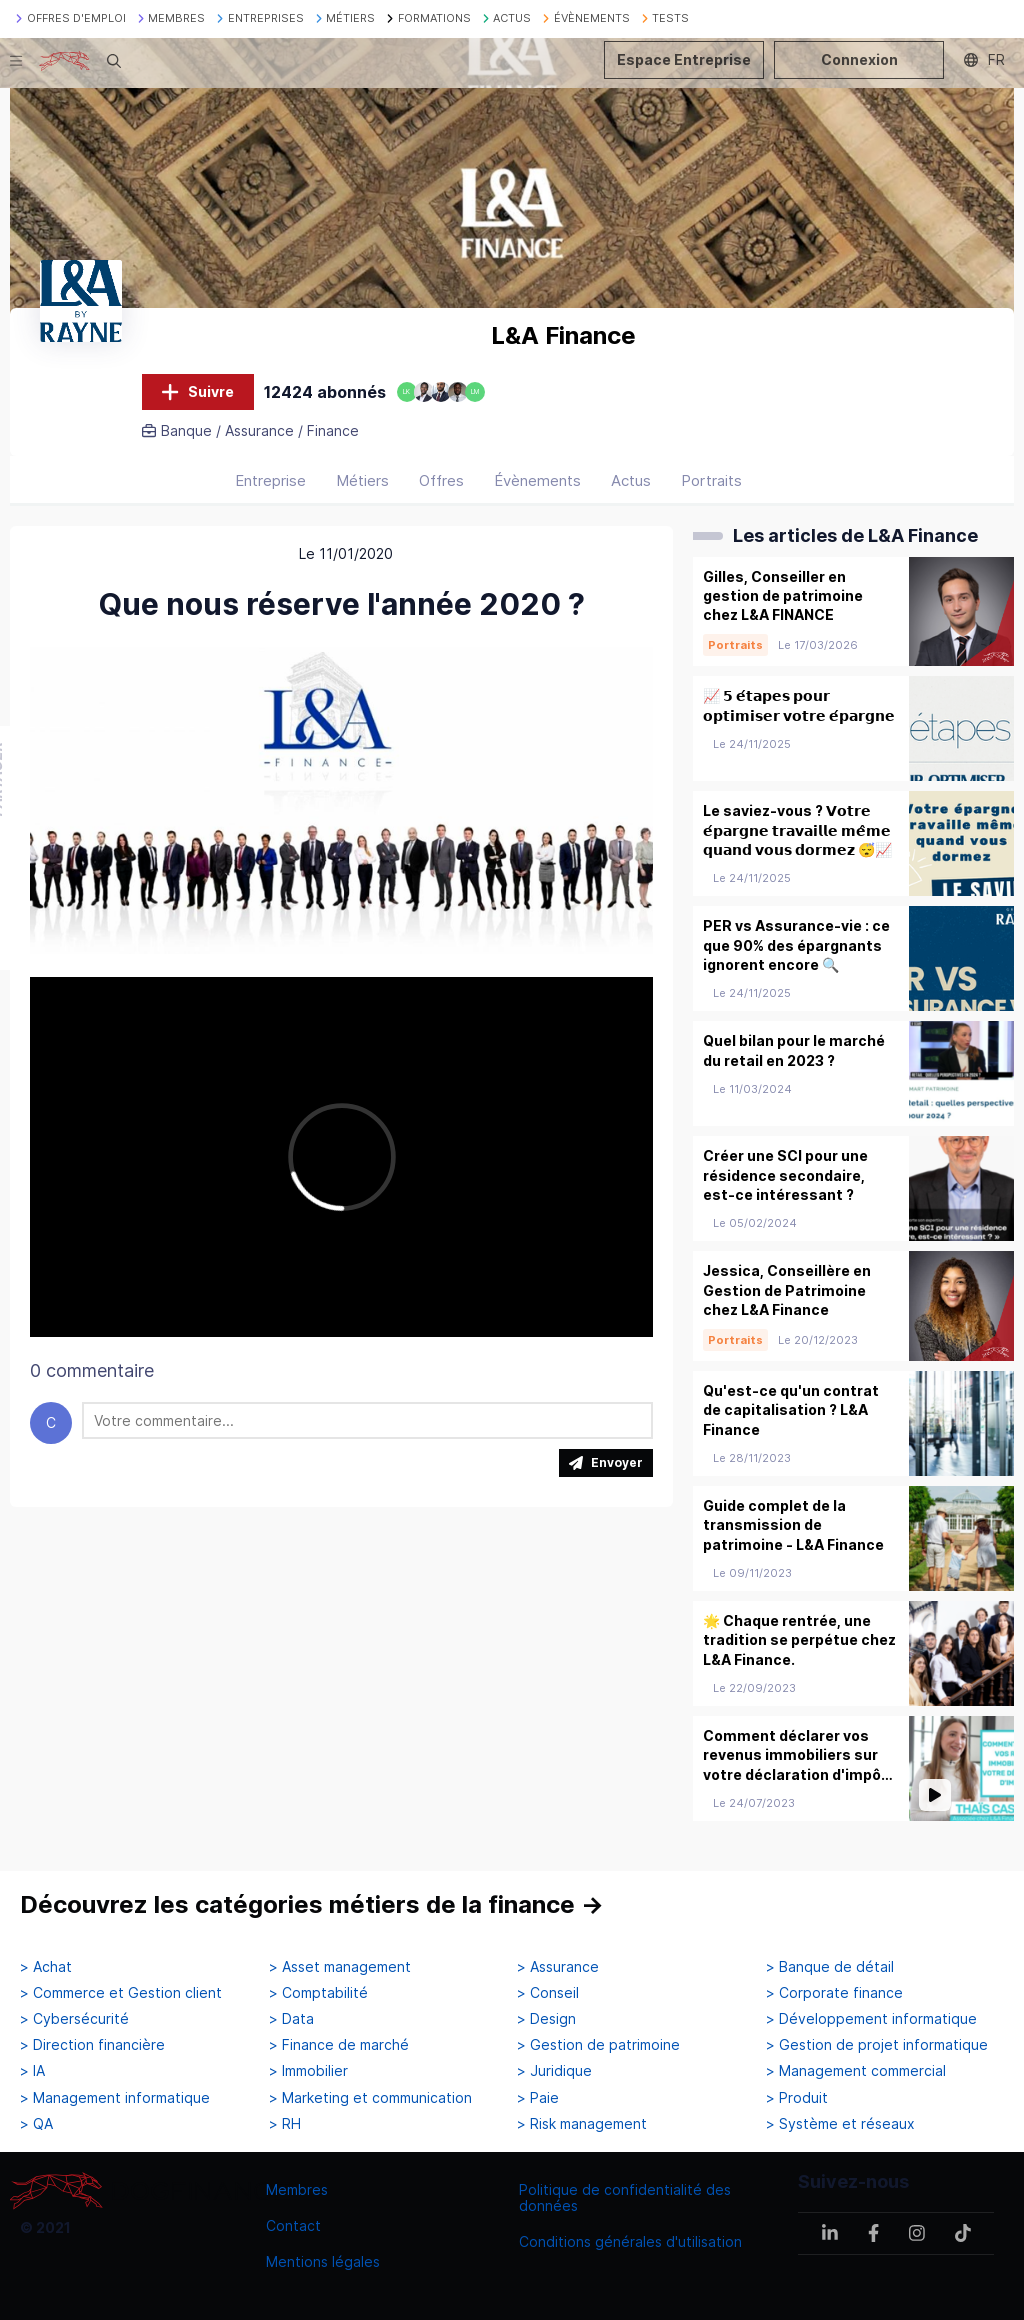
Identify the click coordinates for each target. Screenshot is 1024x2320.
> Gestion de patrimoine (598, 2045)
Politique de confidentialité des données (625, 2197)
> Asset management (340, 1967)
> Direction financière (92, 2045)
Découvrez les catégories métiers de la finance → (312, 1904)
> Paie (538, 2098)
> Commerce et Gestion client (121, 1993)
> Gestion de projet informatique (877, 2045)
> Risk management (582, 2124)
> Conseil (548, 1993)
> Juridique (554, 2071)
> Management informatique (115, 2098)
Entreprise (270, 480)
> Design (546, 2019)
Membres (297, 2189)
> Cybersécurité (74, 2019)
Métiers (362, 480)
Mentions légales (323, 2261)
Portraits (711, 480)
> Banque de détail (830, 1967)
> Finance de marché (339, 2045)
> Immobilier (308, 2071)
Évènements (537, 480)
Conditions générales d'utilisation (630, 2241)
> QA (36, 2124)
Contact (293, 2225)
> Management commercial (856, 2071)
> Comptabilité (318, 1993)
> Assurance (558, 1967)
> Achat (46, 1967)
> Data (291, 2019)
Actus (631, 480)
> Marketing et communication (370, 2098)
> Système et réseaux (840, 2124)
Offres (441, 480)
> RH (285, 2124)
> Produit (797, 2098)
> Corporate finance (834, 1993)
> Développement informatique (871, 2019)
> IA (32, 2071)
